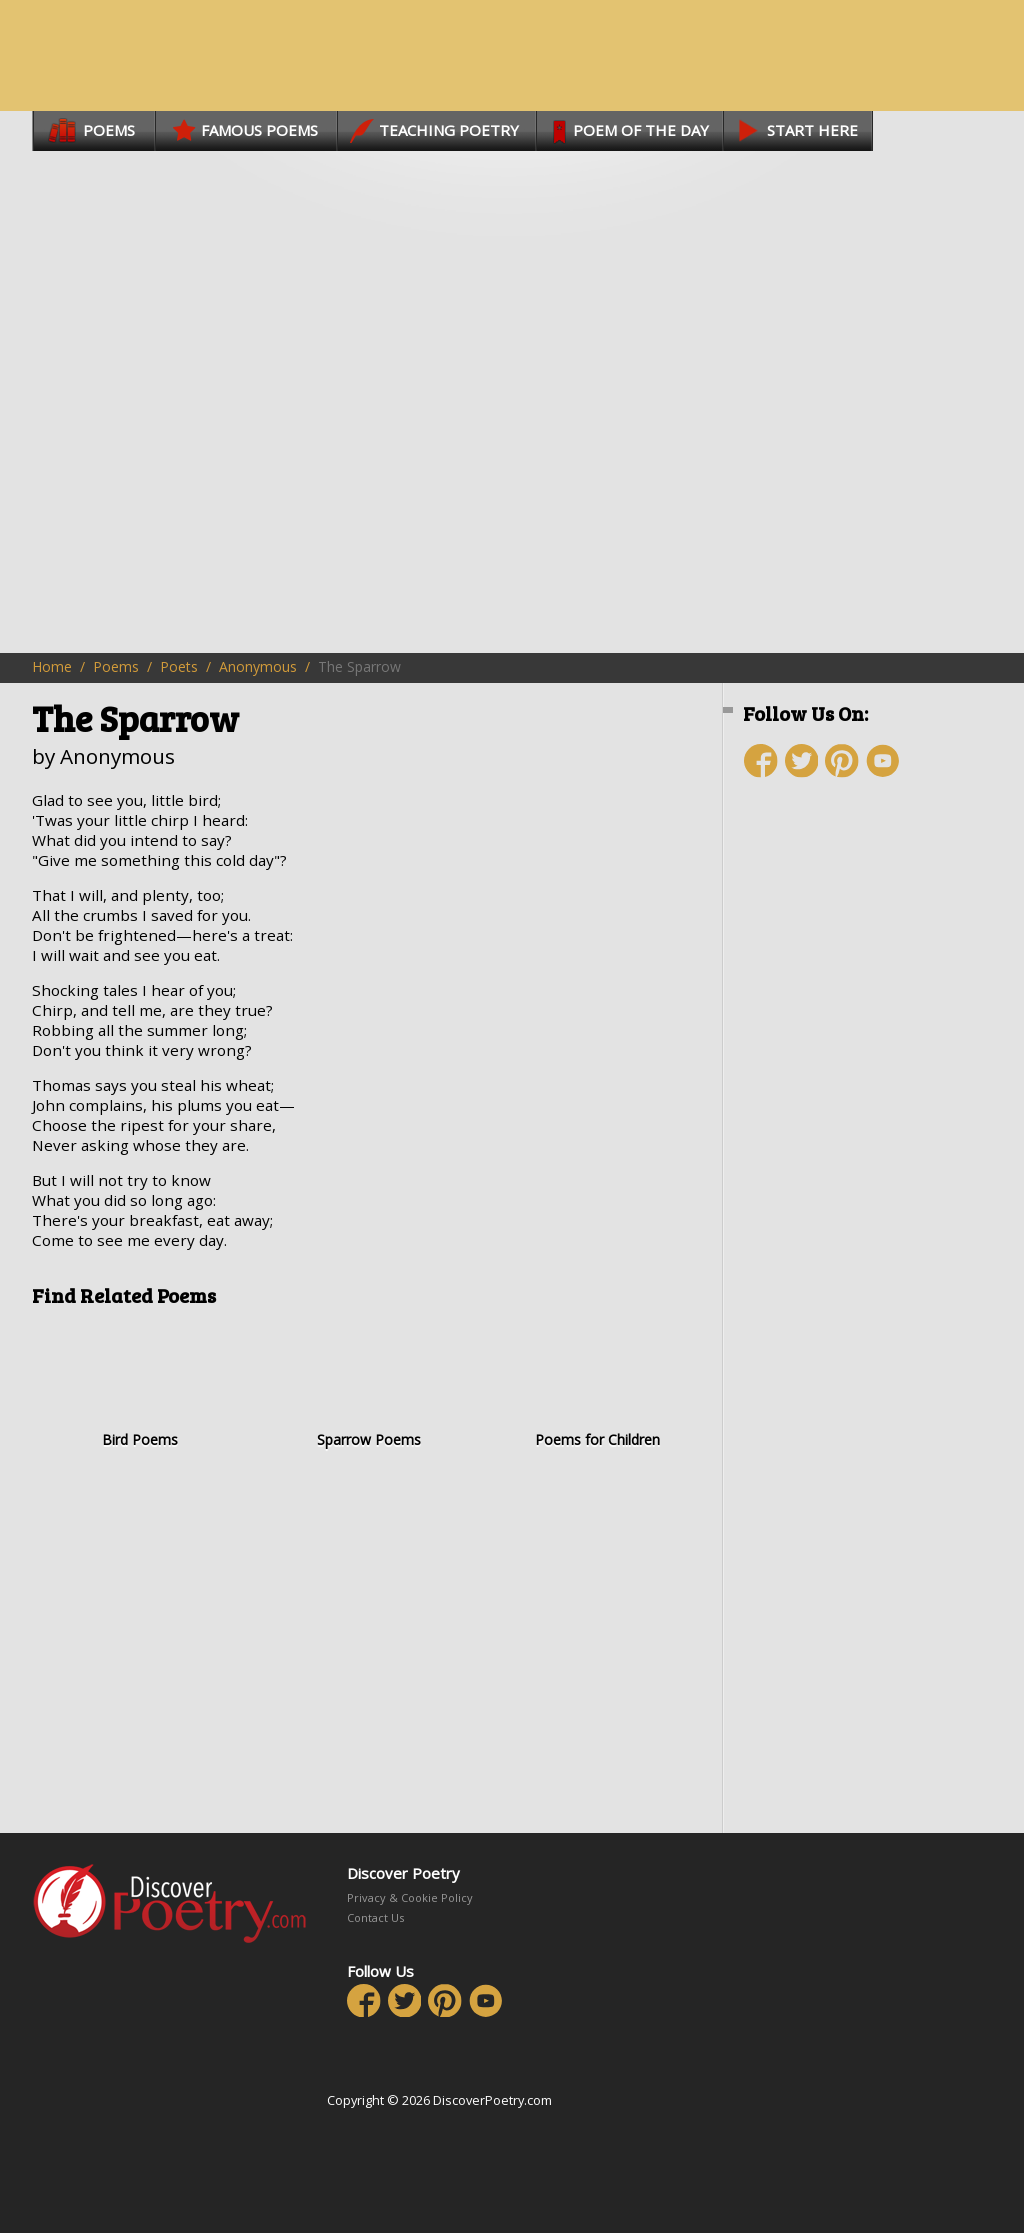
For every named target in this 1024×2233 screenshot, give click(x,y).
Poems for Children (597, 1385)
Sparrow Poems (368, 1385)
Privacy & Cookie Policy (410, 1897)
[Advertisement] (862, 974)
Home (52, 666)
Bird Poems (139, 1385)
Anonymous (258, 666)
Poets (179, 666)
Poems (116, 666)
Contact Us (375, 1917)
